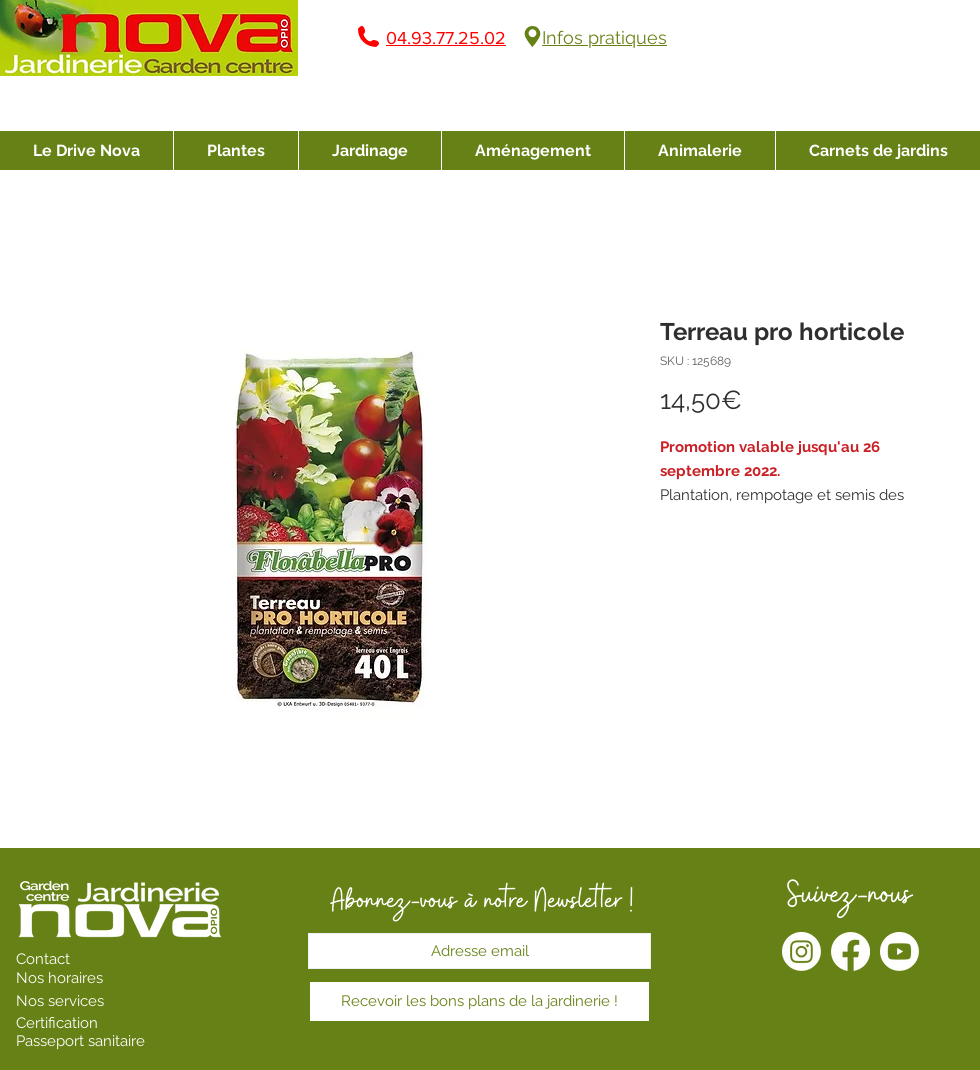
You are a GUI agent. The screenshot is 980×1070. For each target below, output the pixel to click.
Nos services (62, 1001)
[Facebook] (850, 951)
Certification (57, 1023)
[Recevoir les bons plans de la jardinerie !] (479, 1001)
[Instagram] (801, 951)
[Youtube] (899, 951)
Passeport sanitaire (80, 1041)
